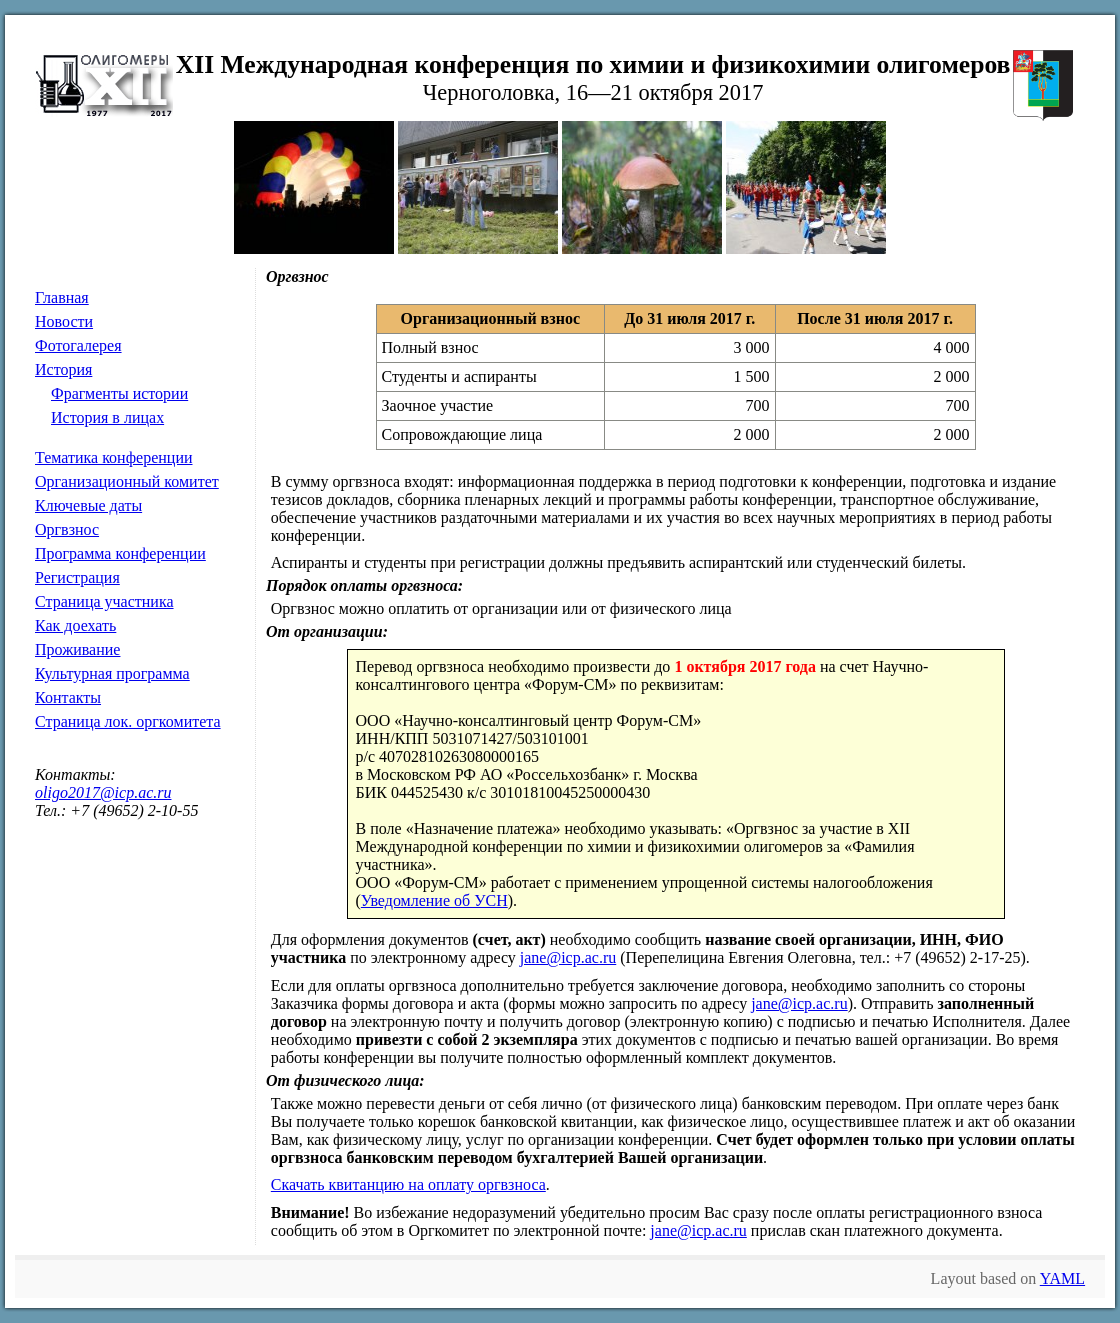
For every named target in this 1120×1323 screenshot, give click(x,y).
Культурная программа (112, 673)
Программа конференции (120, 553)
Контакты (68, 697)
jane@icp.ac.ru (568, 957)
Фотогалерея (78, 345)
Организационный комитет (127, 481)
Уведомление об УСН (434, 900)
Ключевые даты (88, 505)
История (63, 369)
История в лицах (107, 417)
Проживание (77, 649)
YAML (1062, 1278)
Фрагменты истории (119, 393)
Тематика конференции (114, 457)
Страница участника (104, 601)
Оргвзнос (67, 529)
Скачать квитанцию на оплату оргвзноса (408, 1184)
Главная (62, 297)
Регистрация (77, 577)
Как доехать (75, 625)
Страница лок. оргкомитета (128, 721)
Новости (64, 321)
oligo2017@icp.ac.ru (103, 792)
